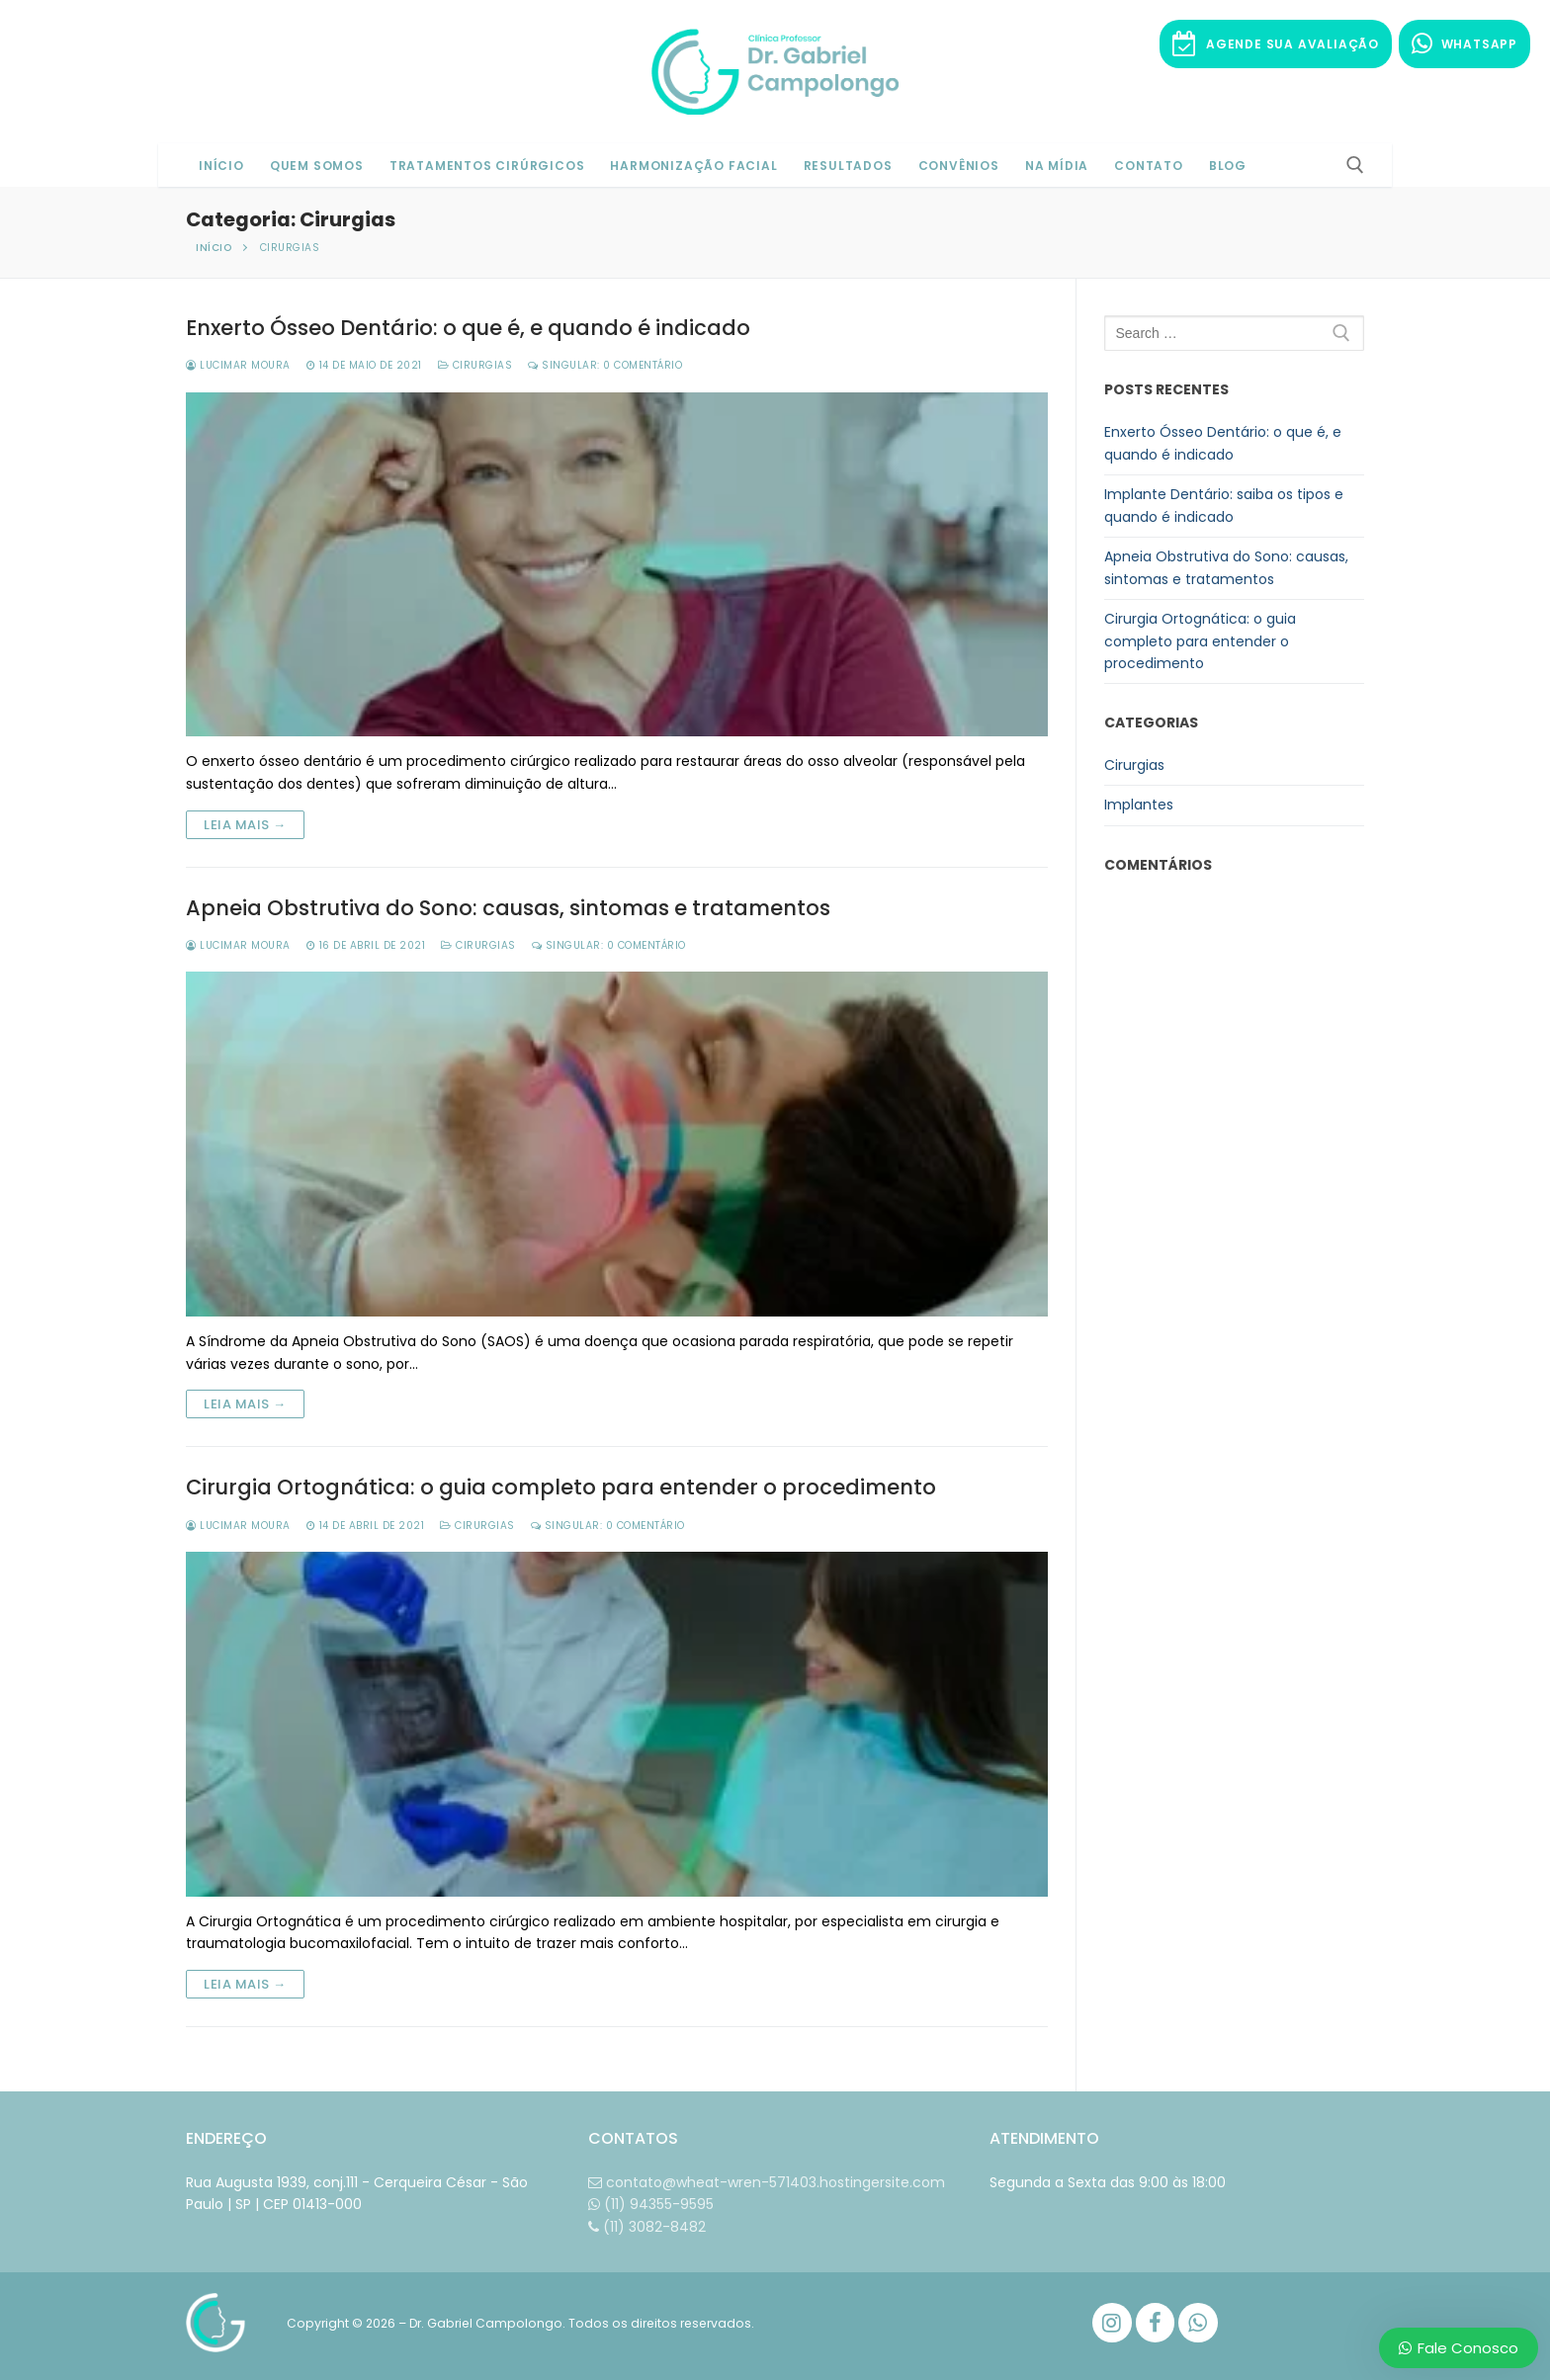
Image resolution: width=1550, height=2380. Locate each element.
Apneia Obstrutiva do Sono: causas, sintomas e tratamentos (508, 908)
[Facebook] (1155, 2322)
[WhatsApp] (1198, 2322)
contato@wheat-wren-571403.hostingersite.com (766, 2182)
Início (213, 247)
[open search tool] (1355, 165)
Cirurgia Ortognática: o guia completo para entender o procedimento (561, 1487)
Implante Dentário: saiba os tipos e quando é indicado (1223, 505)
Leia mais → (245, 824)
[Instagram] (1112, 2322)
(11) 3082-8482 (647, 2227)
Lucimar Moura (238, 365)
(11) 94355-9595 (651, 2204)
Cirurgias (475, 365)
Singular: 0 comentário (605, 365)
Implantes (1138, 804)
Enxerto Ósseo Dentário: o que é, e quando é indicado (468, 328)
